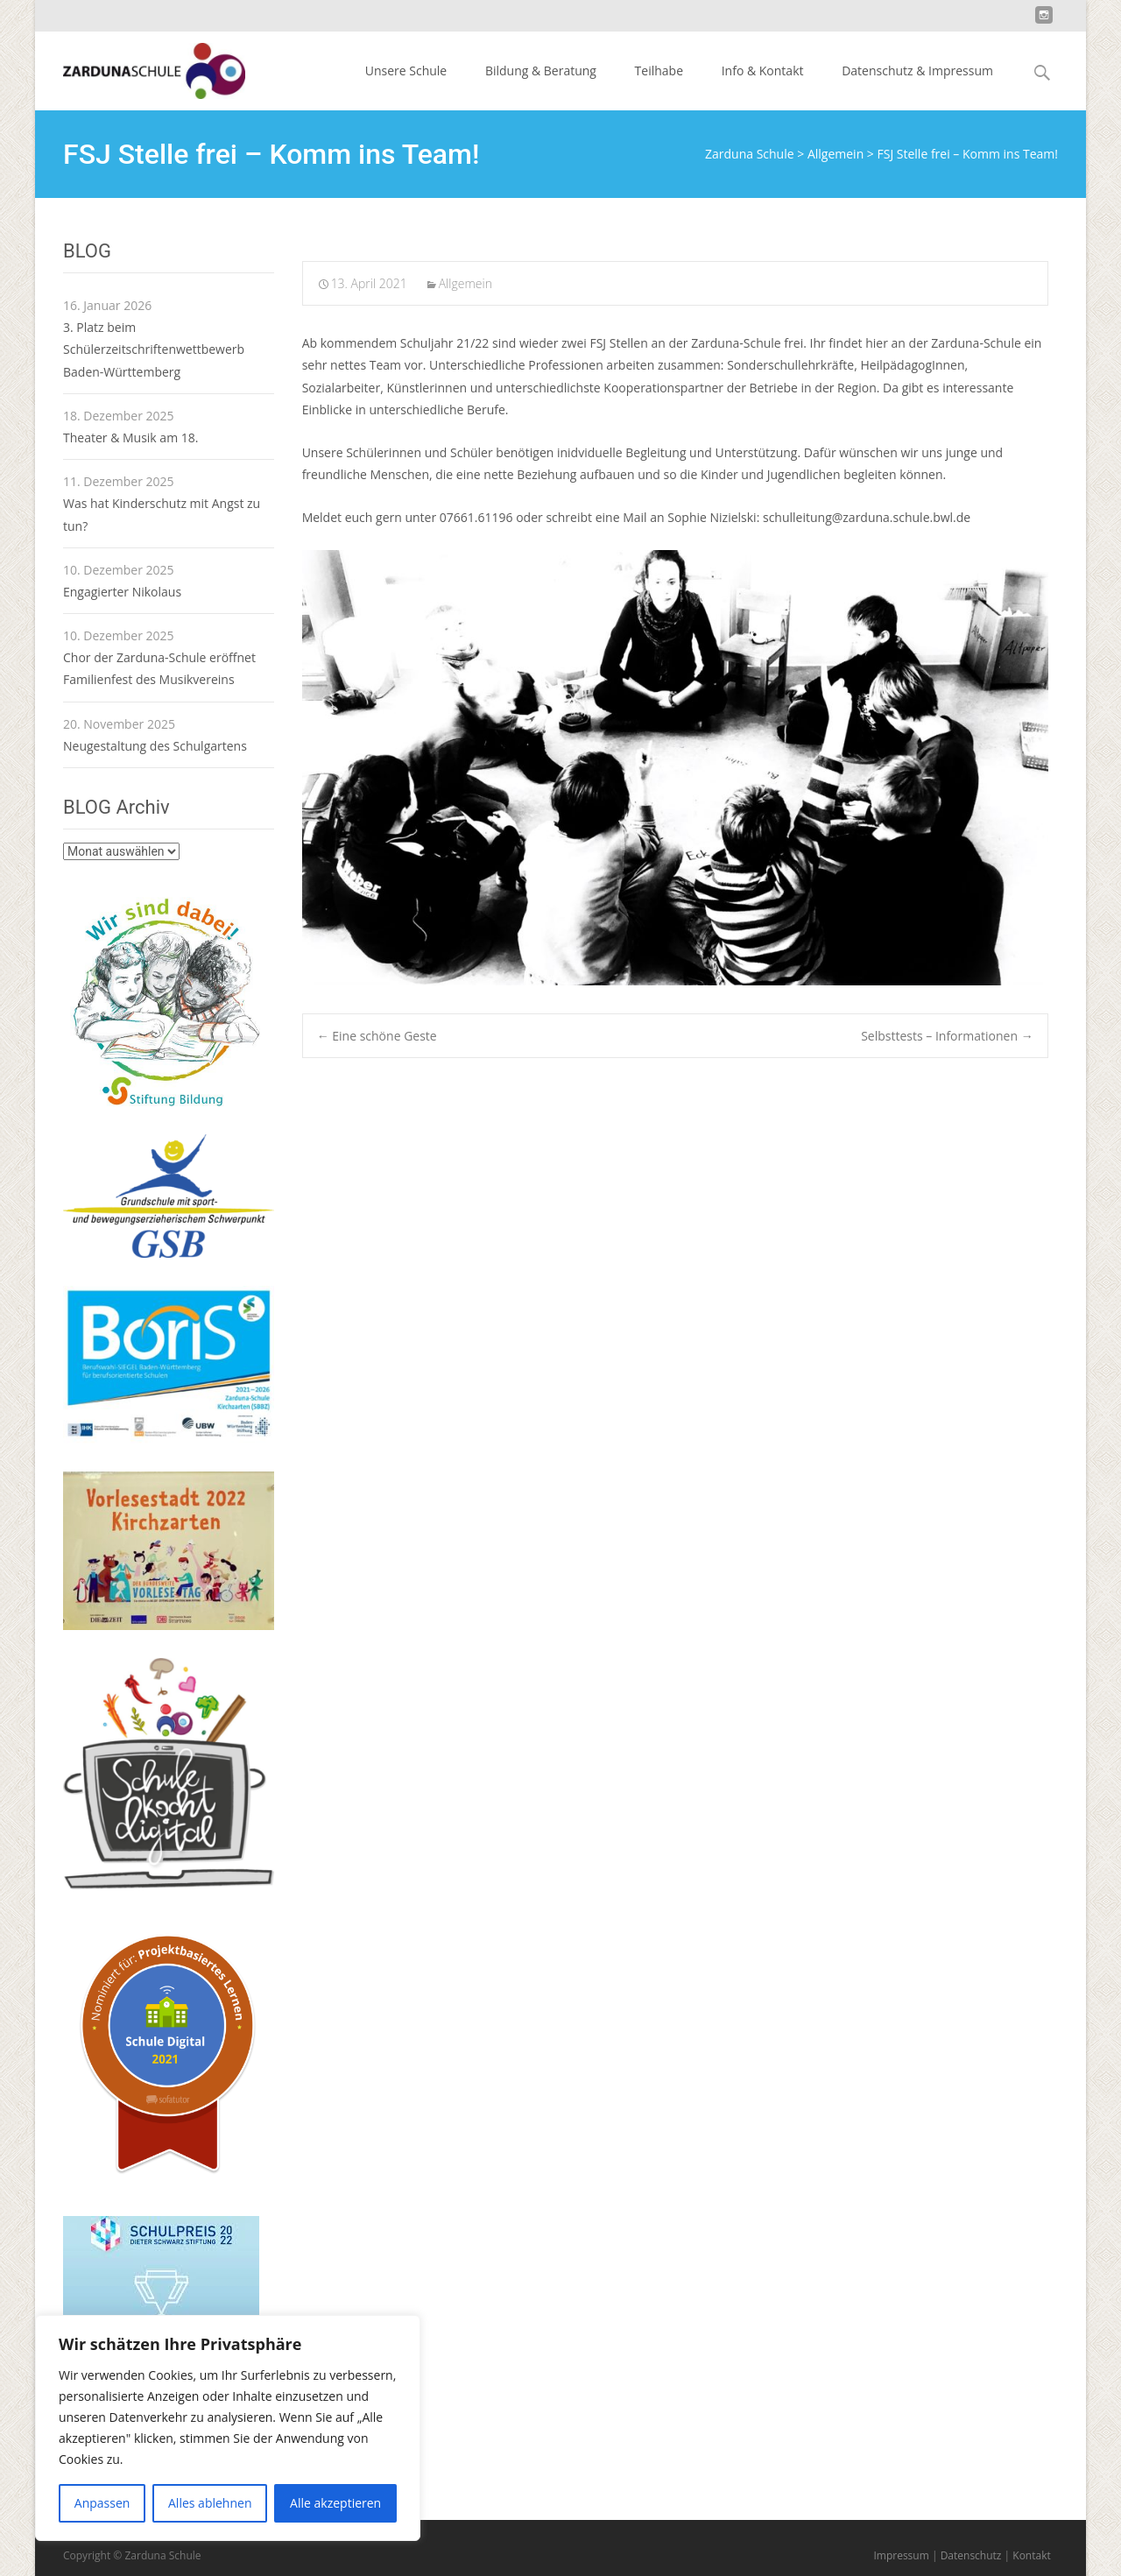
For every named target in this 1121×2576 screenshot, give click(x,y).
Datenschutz (971, 2555)
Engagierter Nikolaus (122, 591)
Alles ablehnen (209, 2503)
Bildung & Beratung (540, 70)
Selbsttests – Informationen (947, 1035)
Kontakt (1031, 2555)
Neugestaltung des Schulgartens (155, 746)
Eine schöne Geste (377, 1035)
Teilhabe (659, 70)
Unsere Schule (406, 70)
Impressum (900, 2555)
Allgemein (465, 283)
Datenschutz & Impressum (917, 70)
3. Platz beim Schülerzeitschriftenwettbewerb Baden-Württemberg (153, 349)
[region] (227, 2428)
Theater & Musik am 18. (130, 437)
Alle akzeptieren (335, 2503)
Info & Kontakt (763, 70)
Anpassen (102, 2503)
